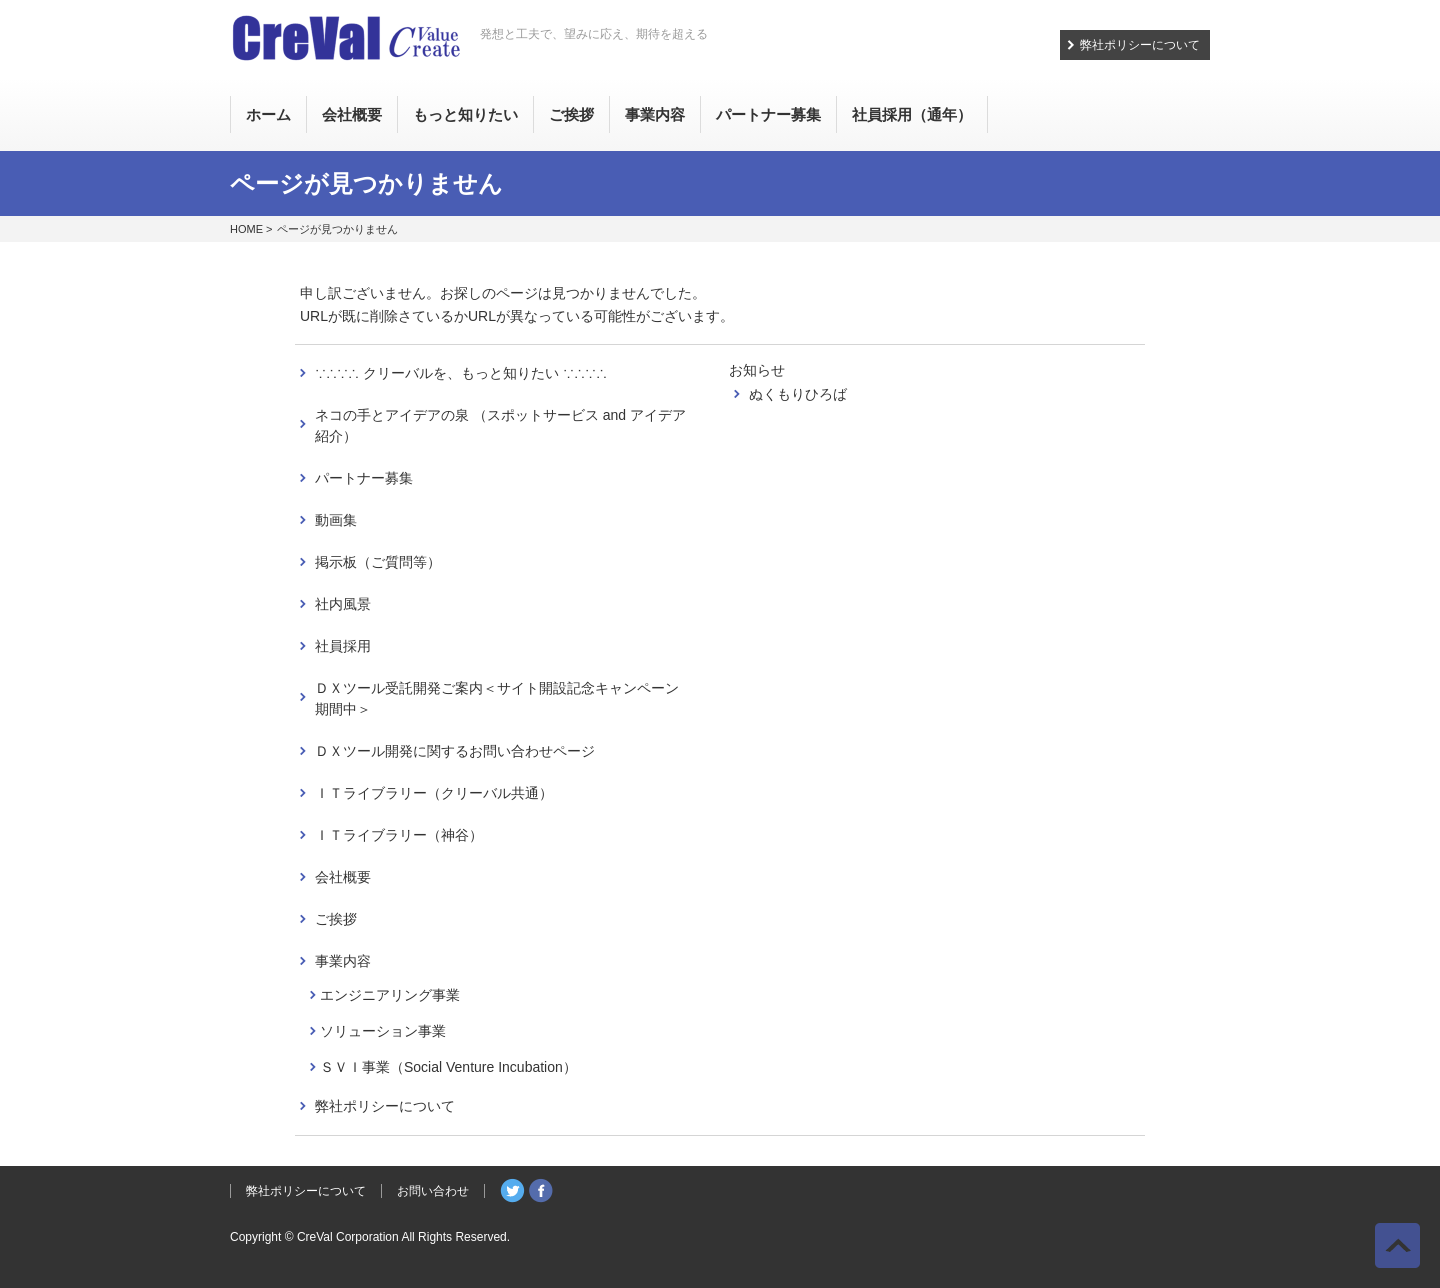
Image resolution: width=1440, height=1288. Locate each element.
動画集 (336, 520)
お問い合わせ (433, 1191)
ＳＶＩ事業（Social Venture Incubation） (448, 1067)
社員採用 (343, 646)
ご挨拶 (336, 919)
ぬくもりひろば (798, 394)
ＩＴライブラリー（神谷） (399, 835)
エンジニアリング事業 (390, 995)
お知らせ (757, 370)
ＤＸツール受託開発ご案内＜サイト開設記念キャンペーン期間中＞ (497, 698)
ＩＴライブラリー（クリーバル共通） (434, 793)
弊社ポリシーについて (1140, 45)
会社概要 (343, 877)
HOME (246, 229)
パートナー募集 (364, 478)
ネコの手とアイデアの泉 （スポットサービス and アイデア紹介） (500, 425)
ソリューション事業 (383, 1031)
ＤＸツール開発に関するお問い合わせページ (455, 751)
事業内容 (343, 961)
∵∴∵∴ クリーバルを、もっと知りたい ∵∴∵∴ (461, 373)
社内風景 (343, 604)
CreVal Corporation (348, 1237)
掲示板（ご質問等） (378, 562)
